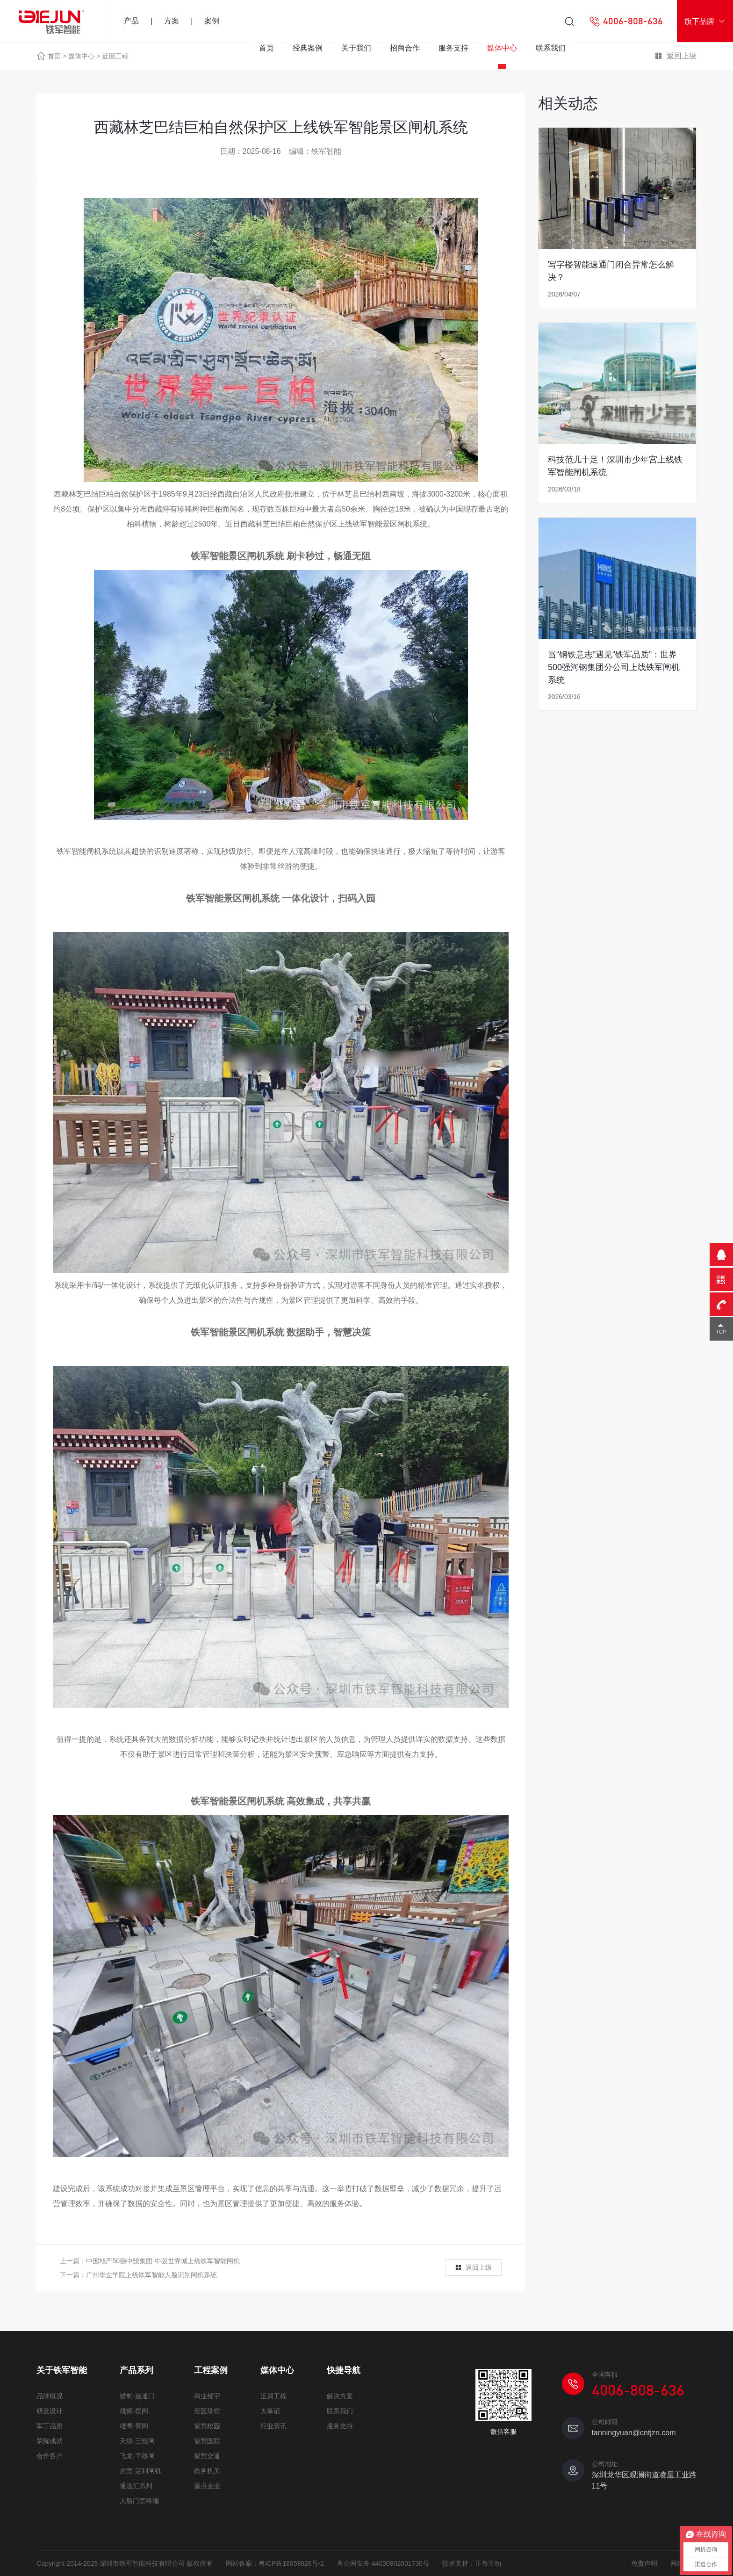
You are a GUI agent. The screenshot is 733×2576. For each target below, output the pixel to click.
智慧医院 (207, 2441)
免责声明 (644, 2563)
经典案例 (308, 48)
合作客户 (49, 2456)
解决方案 (340, 2396)
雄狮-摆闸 (134, 2411)
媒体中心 (502, 48)
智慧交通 (207, 2456)
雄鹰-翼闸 (134, 2426)
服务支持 (453, 48)
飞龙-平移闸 (137, 2456)
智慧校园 (207, 2426)
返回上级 (473, 2267)
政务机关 (207, 2471)
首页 (266, 48)
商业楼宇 (207, 2396)
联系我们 (551, 48)
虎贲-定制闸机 (140, 2471)
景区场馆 (207, 2411)
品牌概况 (49, 2396)
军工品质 (49, 2426)
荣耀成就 (49, 2441)
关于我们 (356, 48)
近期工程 (273, 2396)
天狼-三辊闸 (137, 2441)
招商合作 (405, 48)
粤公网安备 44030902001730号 (383, 2563)
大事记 (270, 2411)
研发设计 (49, 2411)
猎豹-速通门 (137, 2396)
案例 (211, 21)
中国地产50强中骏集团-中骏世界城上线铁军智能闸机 (162, 2261)
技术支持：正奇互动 (471, 2563)
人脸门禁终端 (139, 2500)
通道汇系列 (136, 2485)
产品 (131, 21)
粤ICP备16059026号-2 (291, 2563)
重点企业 (207, 2485)
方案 (171, 21)
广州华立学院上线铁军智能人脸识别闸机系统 (151, 2275)
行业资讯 (273, 2426)
